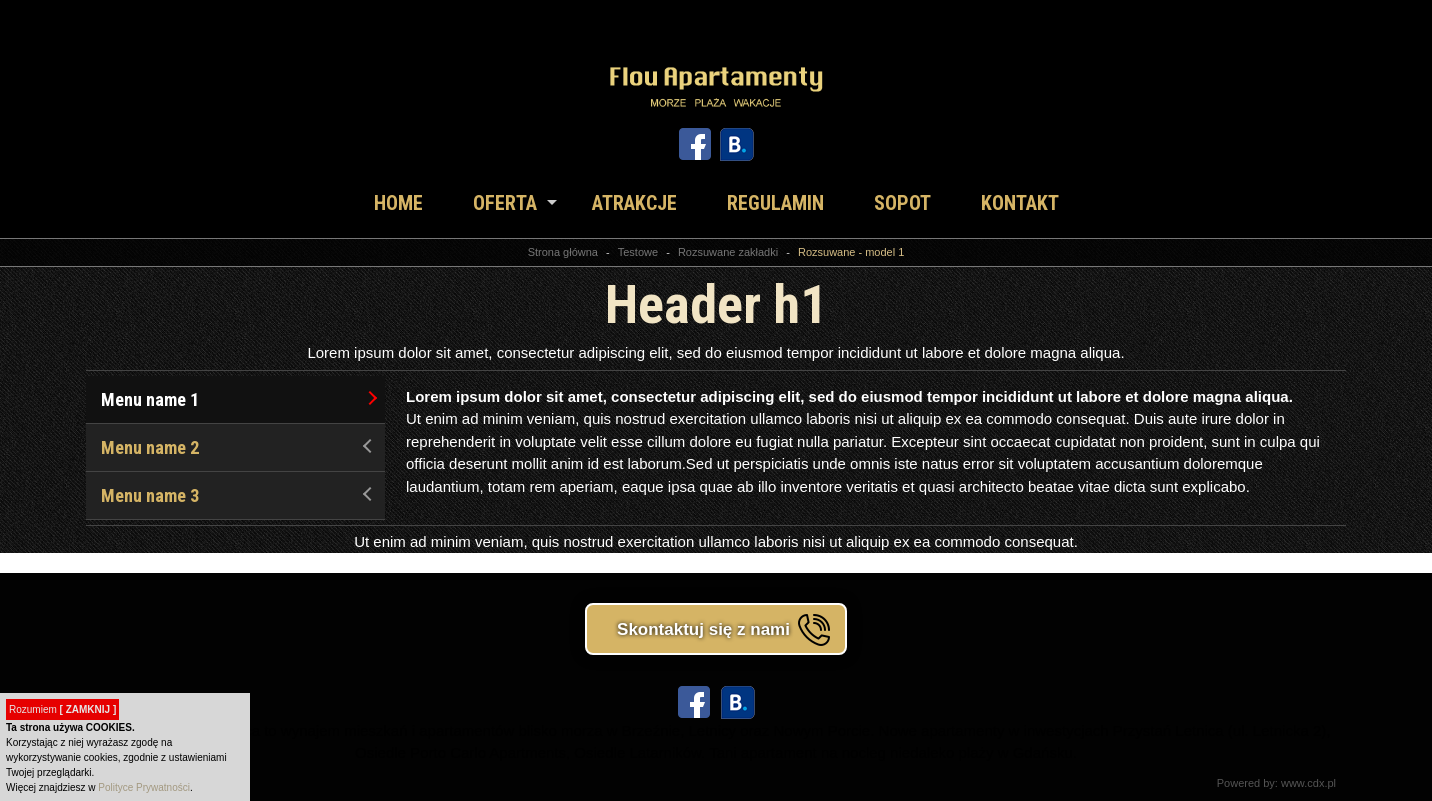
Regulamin (775, 203)
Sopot (902, 203)
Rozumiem (62, 709)
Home (398, 203)
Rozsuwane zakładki (728, 252)
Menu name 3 (239, 495)
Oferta (505, 203)
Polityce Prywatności (144, 787)
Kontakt (1020, 203)
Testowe (638, 252)
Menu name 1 (239, 399)
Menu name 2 (239, 447)
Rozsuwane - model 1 (851, 252)
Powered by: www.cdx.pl (1276, 783)
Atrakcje (634, 203)
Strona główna (563, 252)
